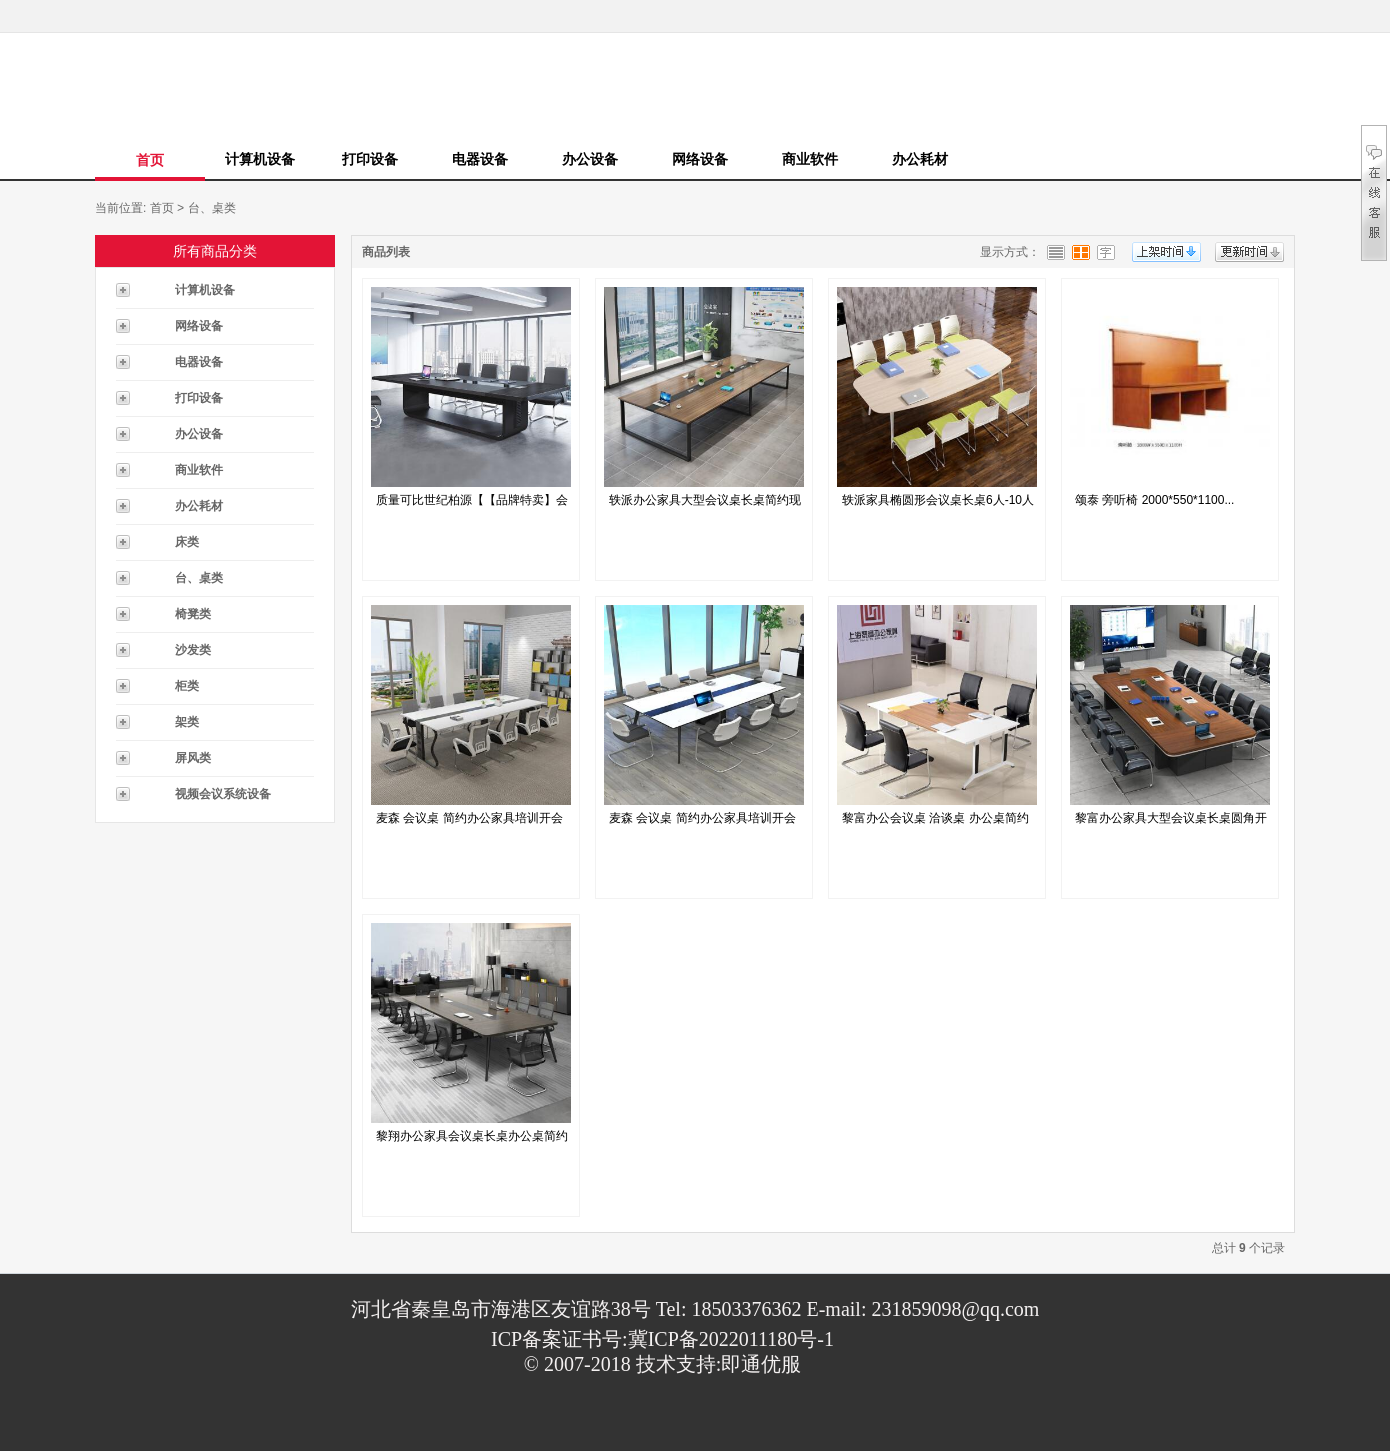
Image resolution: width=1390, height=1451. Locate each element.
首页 (150, 160)
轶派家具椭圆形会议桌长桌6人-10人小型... (938, 505)
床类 (187, 542)
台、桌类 (212, 208)
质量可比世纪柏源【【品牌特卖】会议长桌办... (472, 505)
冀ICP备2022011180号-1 (731, 1339)
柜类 (187, 686)
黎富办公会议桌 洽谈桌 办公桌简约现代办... (935, 823)
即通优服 (761, 1364)
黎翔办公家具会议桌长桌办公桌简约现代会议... (472, 1141)
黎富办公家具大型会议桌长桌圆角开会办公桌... (1171, 823)
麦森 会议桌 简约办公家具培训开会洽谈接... (469, 823)
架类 (187, 722)
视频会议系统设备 (223, 794)
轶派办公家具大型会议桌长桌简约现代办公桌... (705, 505)
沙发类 (193, 650)
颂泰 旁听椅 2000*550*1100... (1154, 500)
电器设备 (480, 159)
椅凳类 (193, 614)
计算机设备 (260, 159)
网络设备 (700, 159)
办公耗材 (920, 159)
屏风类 (193, 758)
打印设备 (370, 159)
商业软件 (810, 159)
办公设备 (590, 159)
